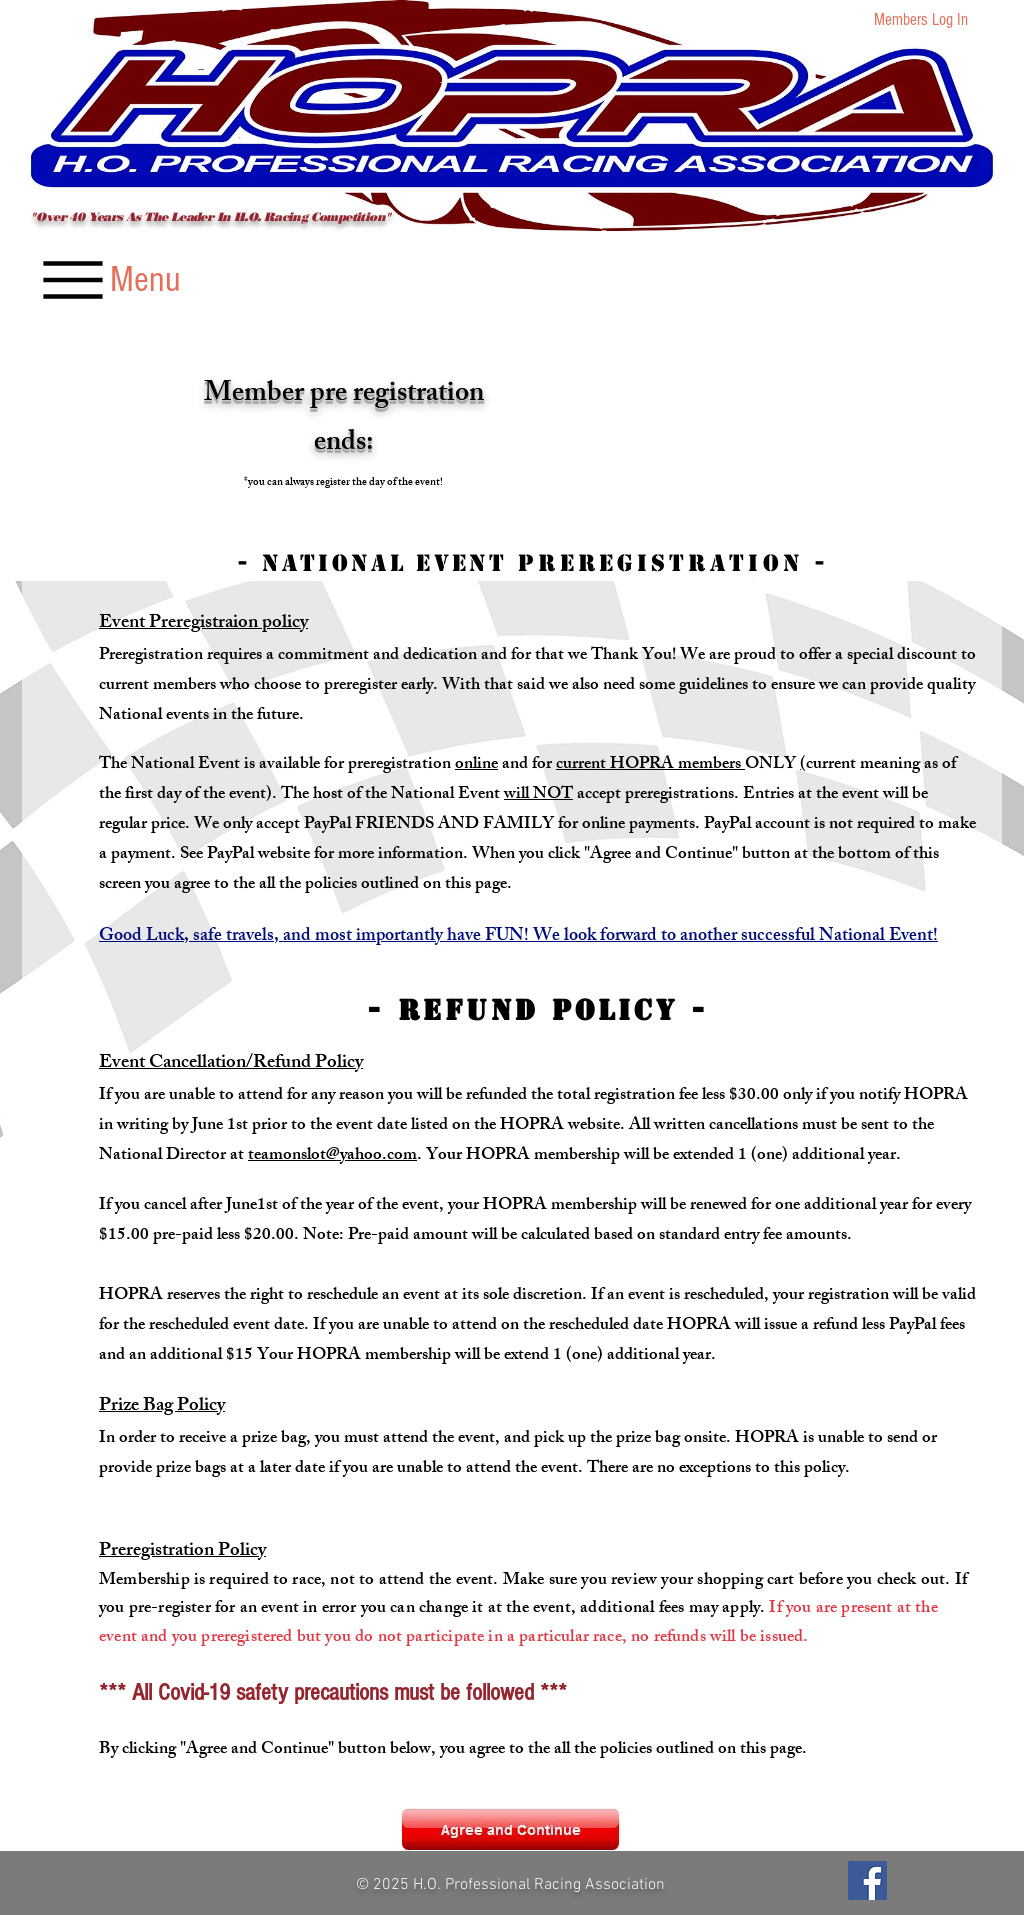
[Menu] (108, 279)
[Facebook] (867, 1880)
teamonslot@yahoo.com (332, 1156)
